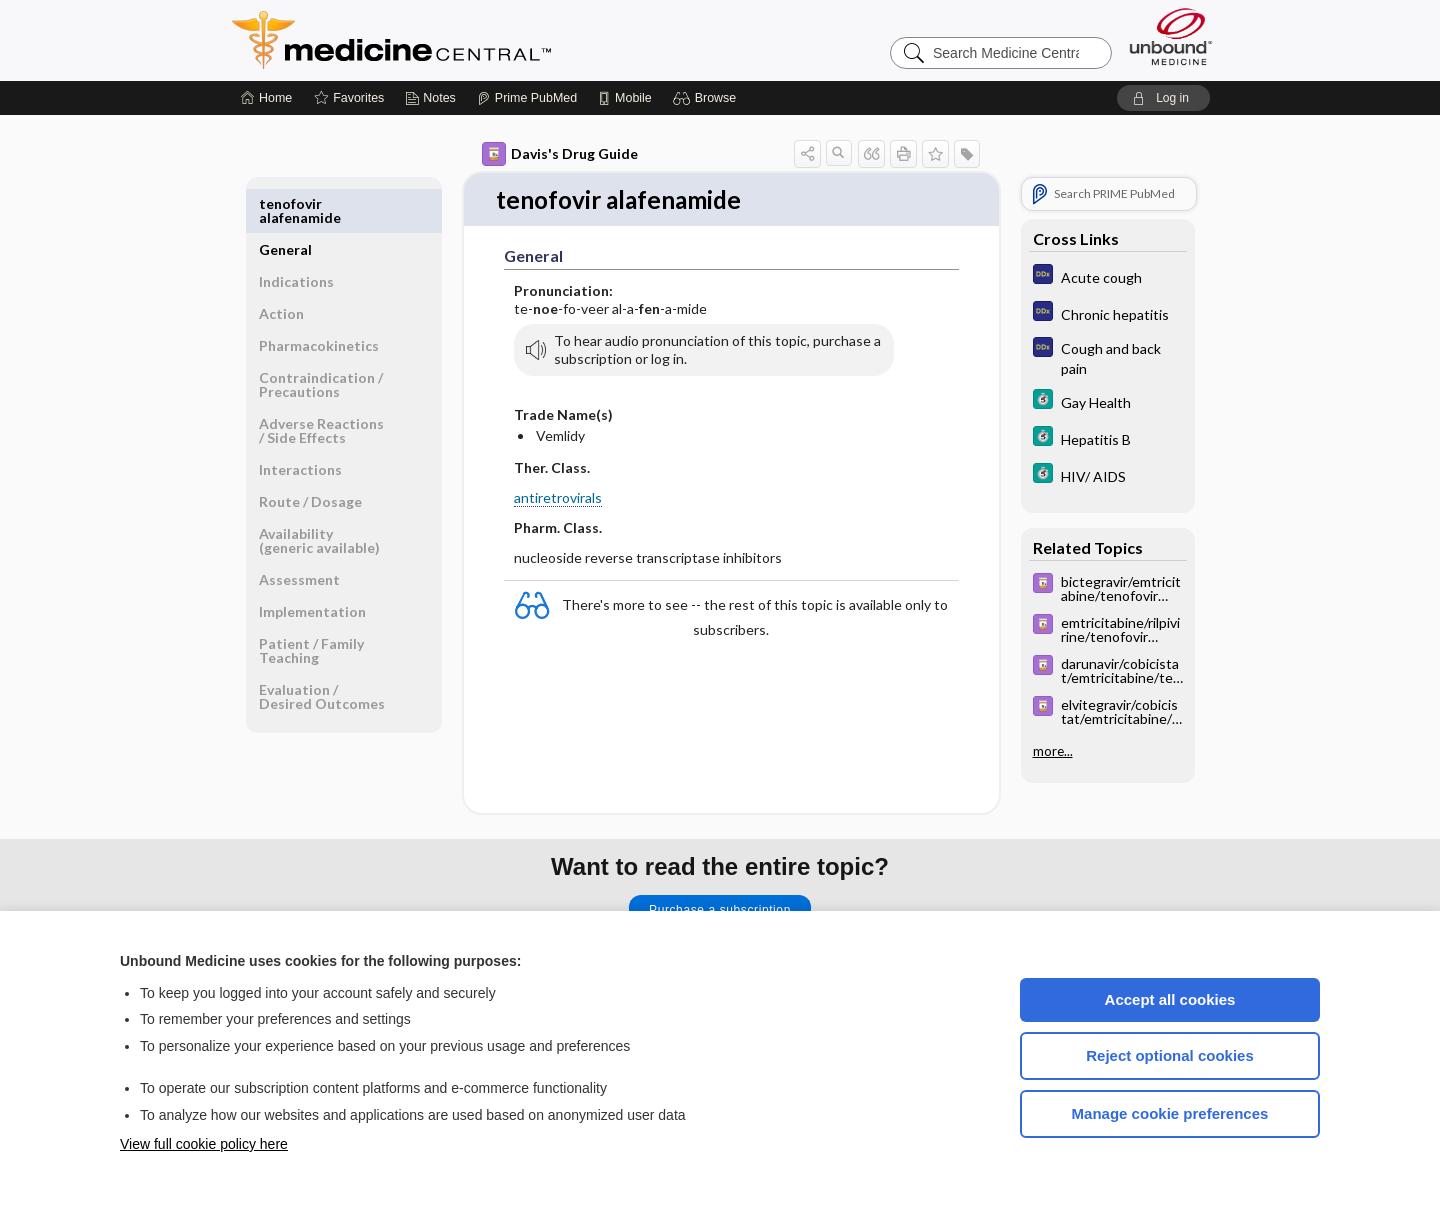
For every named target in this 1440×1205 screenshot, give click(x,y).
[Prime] (527, 98)
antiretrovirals (558, 498)
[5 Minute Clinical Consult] (1108, 401)
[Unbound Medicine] (1171, 36)
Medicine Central (480, 40)
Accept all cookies (1170, 999)
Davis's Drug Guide (560, 154)
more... (1053, 751)
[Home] (266, 98)
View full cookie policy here (204, 1144)
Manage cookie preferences (1170, 1113)
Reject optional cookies (1170, 1055)
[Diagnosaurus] (1108, 276)
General (285, 203)
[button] (707, 98)
